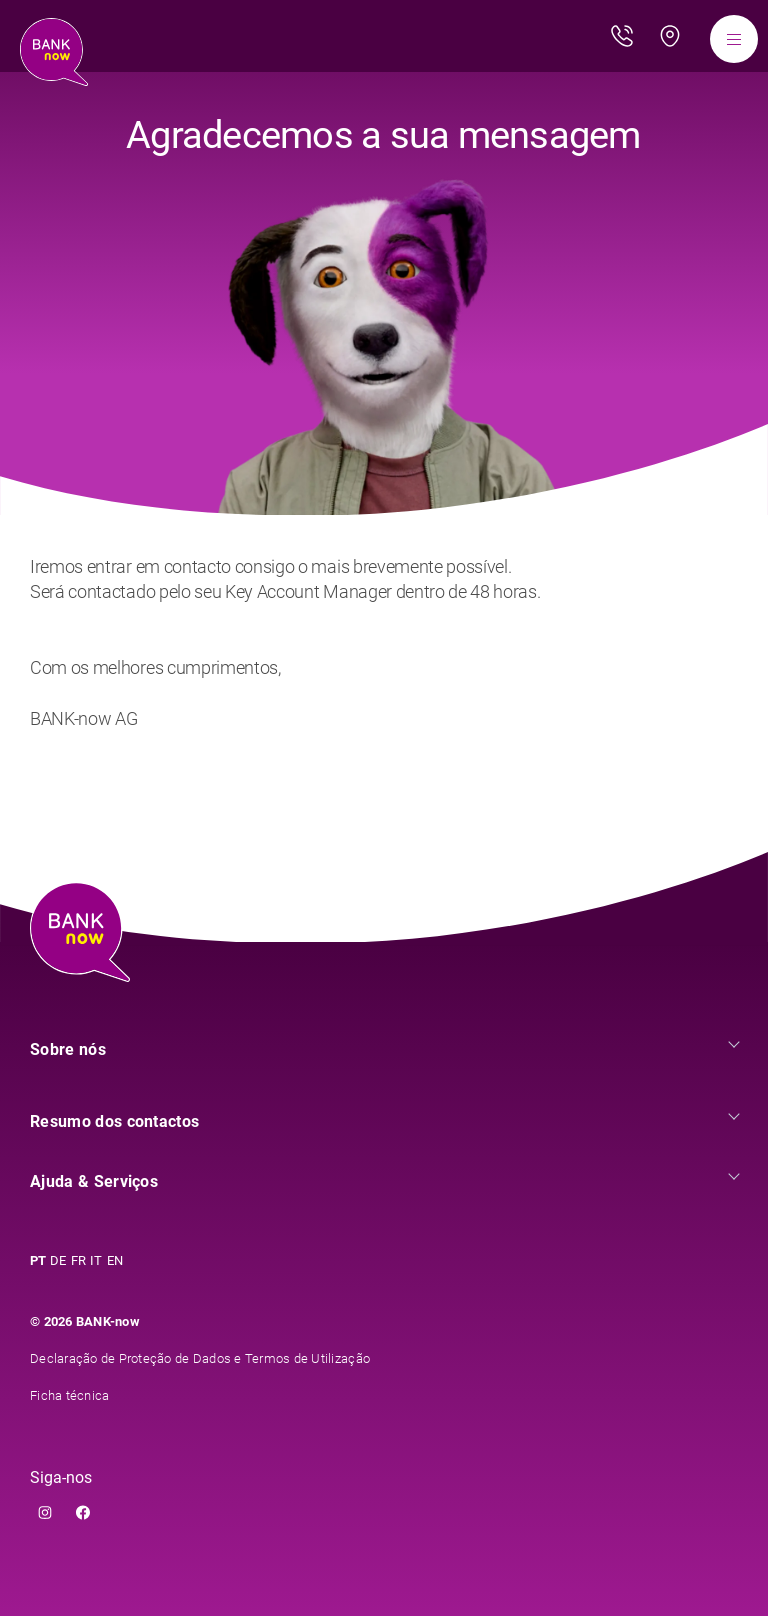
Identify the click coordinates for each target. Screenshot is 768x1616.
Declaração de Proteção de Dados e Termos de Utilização (200, 1358)
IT (96, 1260)
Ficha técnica (69, 1395)
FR (79, 1260)
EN (115, 1260)
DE (58, 1260)
